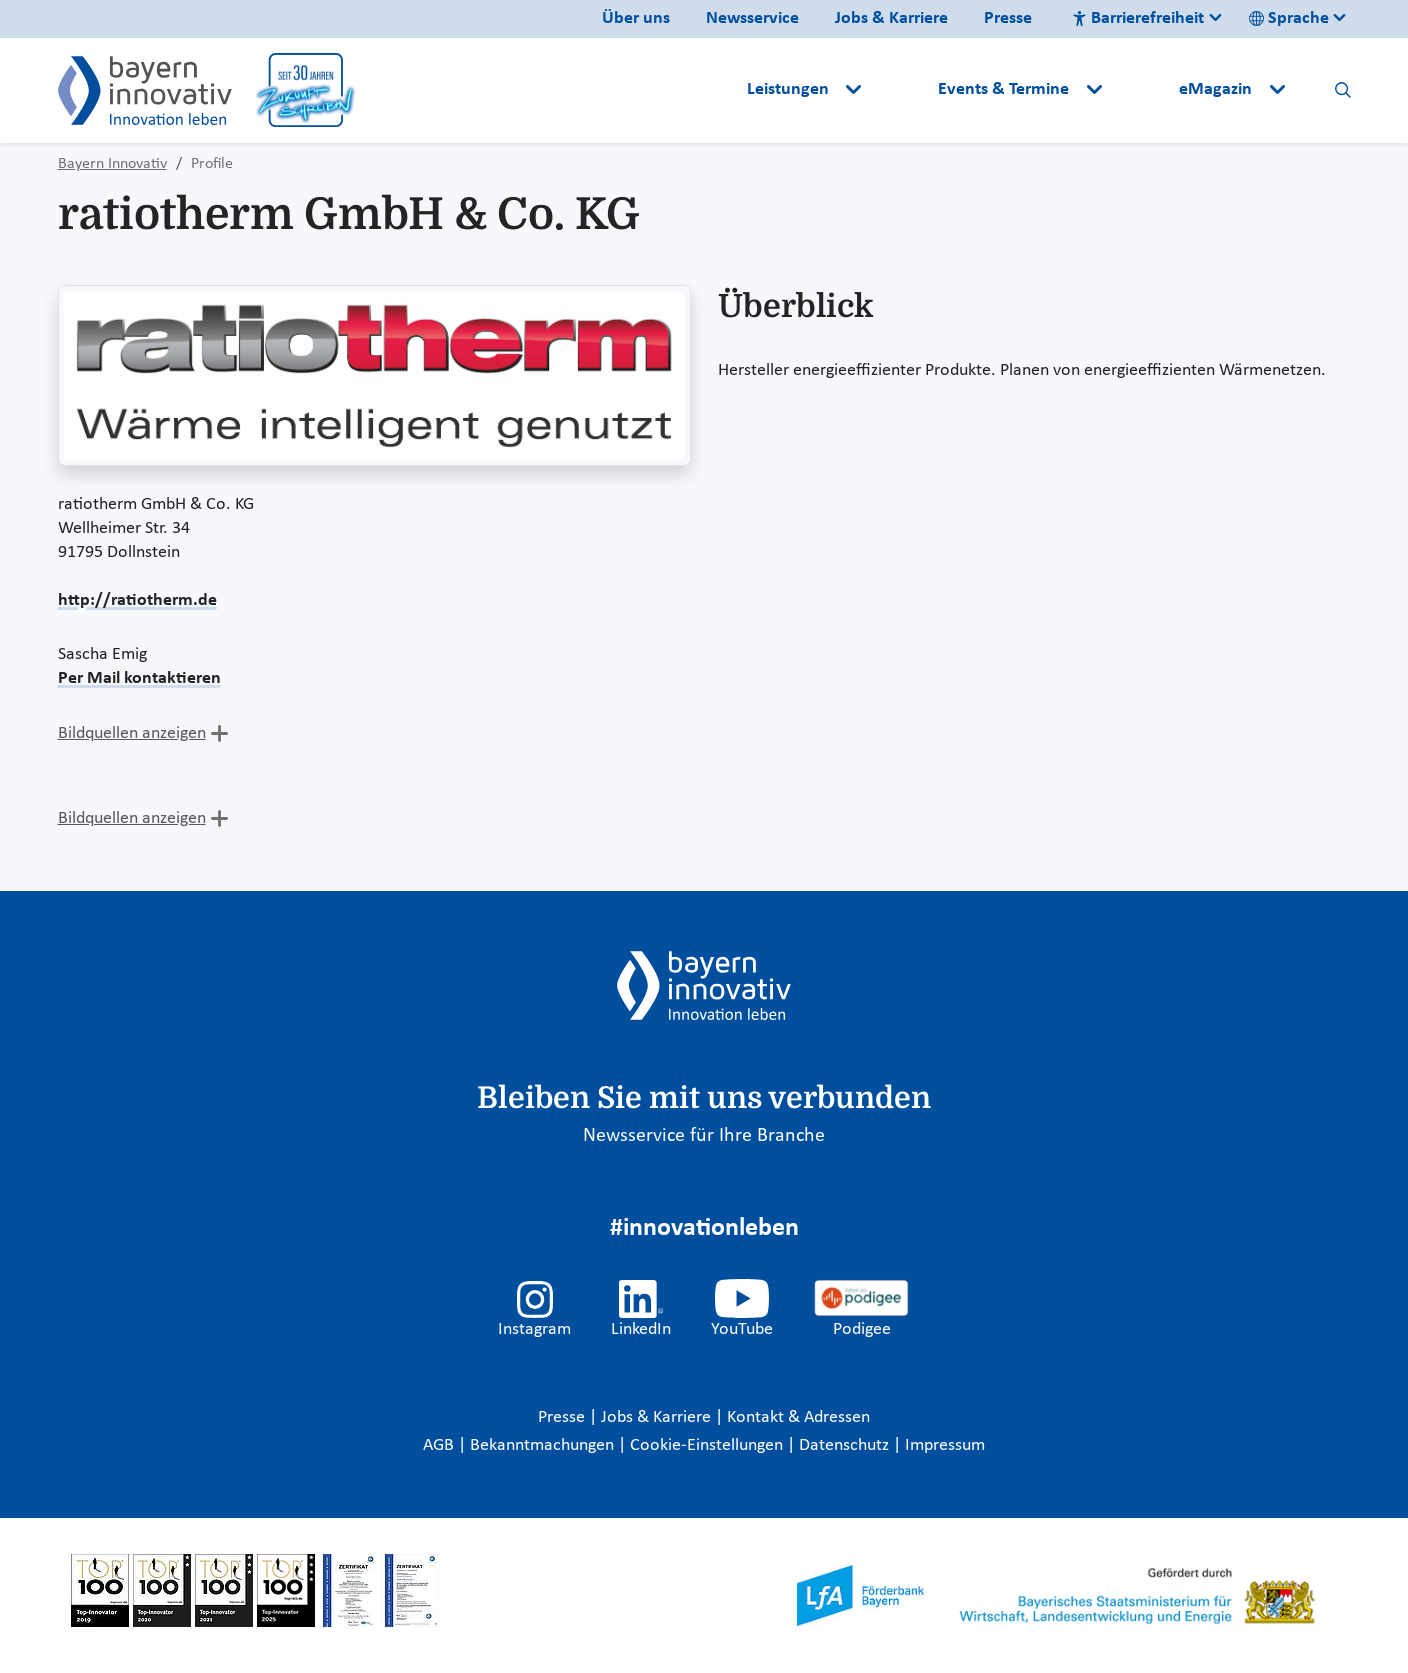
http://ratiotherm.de (137, 600)
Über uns (636, 18)
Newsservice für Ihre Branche (704, 1136)
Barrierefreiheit (1138, 18)
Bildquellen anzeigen (132, 733)
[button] (902, 90)
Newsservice (752, 18)
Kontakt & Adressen (798, 1417)
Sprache (1289, 18)
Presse (1008, 18)
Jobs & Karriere (891, 18)
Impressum (945, 1445)
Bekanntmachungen (544, 1445)
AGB (440, 1445)
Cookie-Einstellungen (706, 1445)
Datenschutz (846, 1445)
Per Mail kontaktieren (139, 678)
